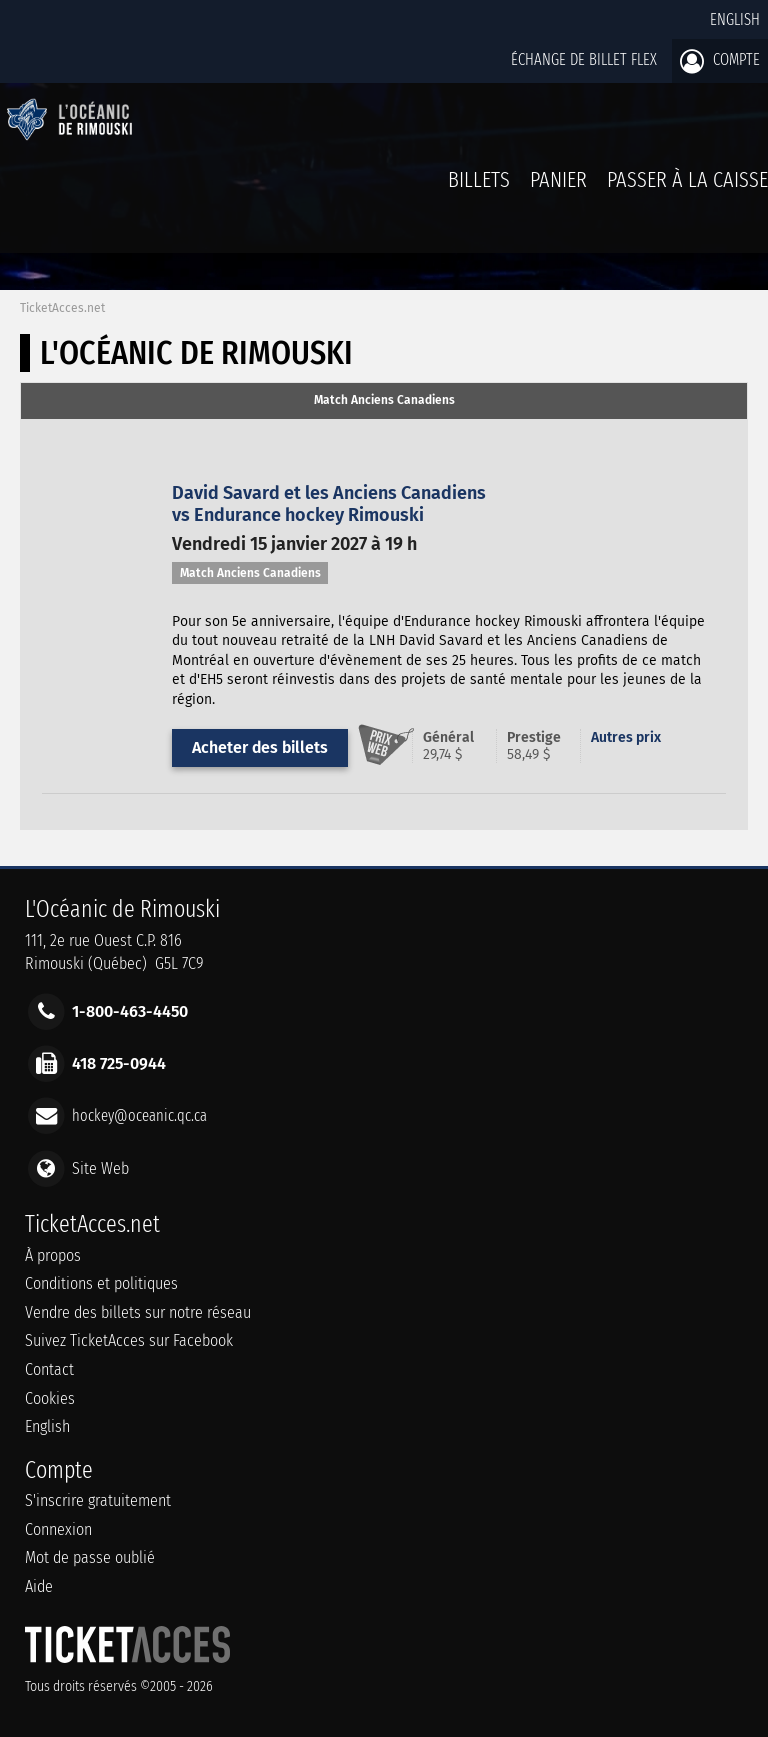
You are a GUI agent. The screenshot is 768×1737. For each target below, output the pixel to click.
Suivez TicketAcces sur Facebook (129, 1340)
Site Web (100, 1167)
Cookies (50, 1398)
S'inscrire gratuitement (98, 1500)
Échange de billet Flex (584, 59)
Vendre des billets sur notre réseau (138, 1312)
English (735, 19)
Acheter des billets (260, 747)
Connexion (58, 1529)
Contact (49, 1369)
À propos (53, 1255)
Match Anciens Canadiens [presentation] (384, 400)
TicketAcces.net (62, 308)
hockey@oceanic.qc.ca (139, 1115)
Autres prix (626, 737)
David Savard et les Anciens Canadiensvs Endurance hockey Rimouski (329, 504)
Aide (39, 1586)
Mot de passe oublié (90, 1557)
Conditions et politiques (101, 1283)
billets (479, 179)
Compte (720, 61)
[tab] (384, 401)
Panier (558, 190)
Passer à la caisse (687, 179)
